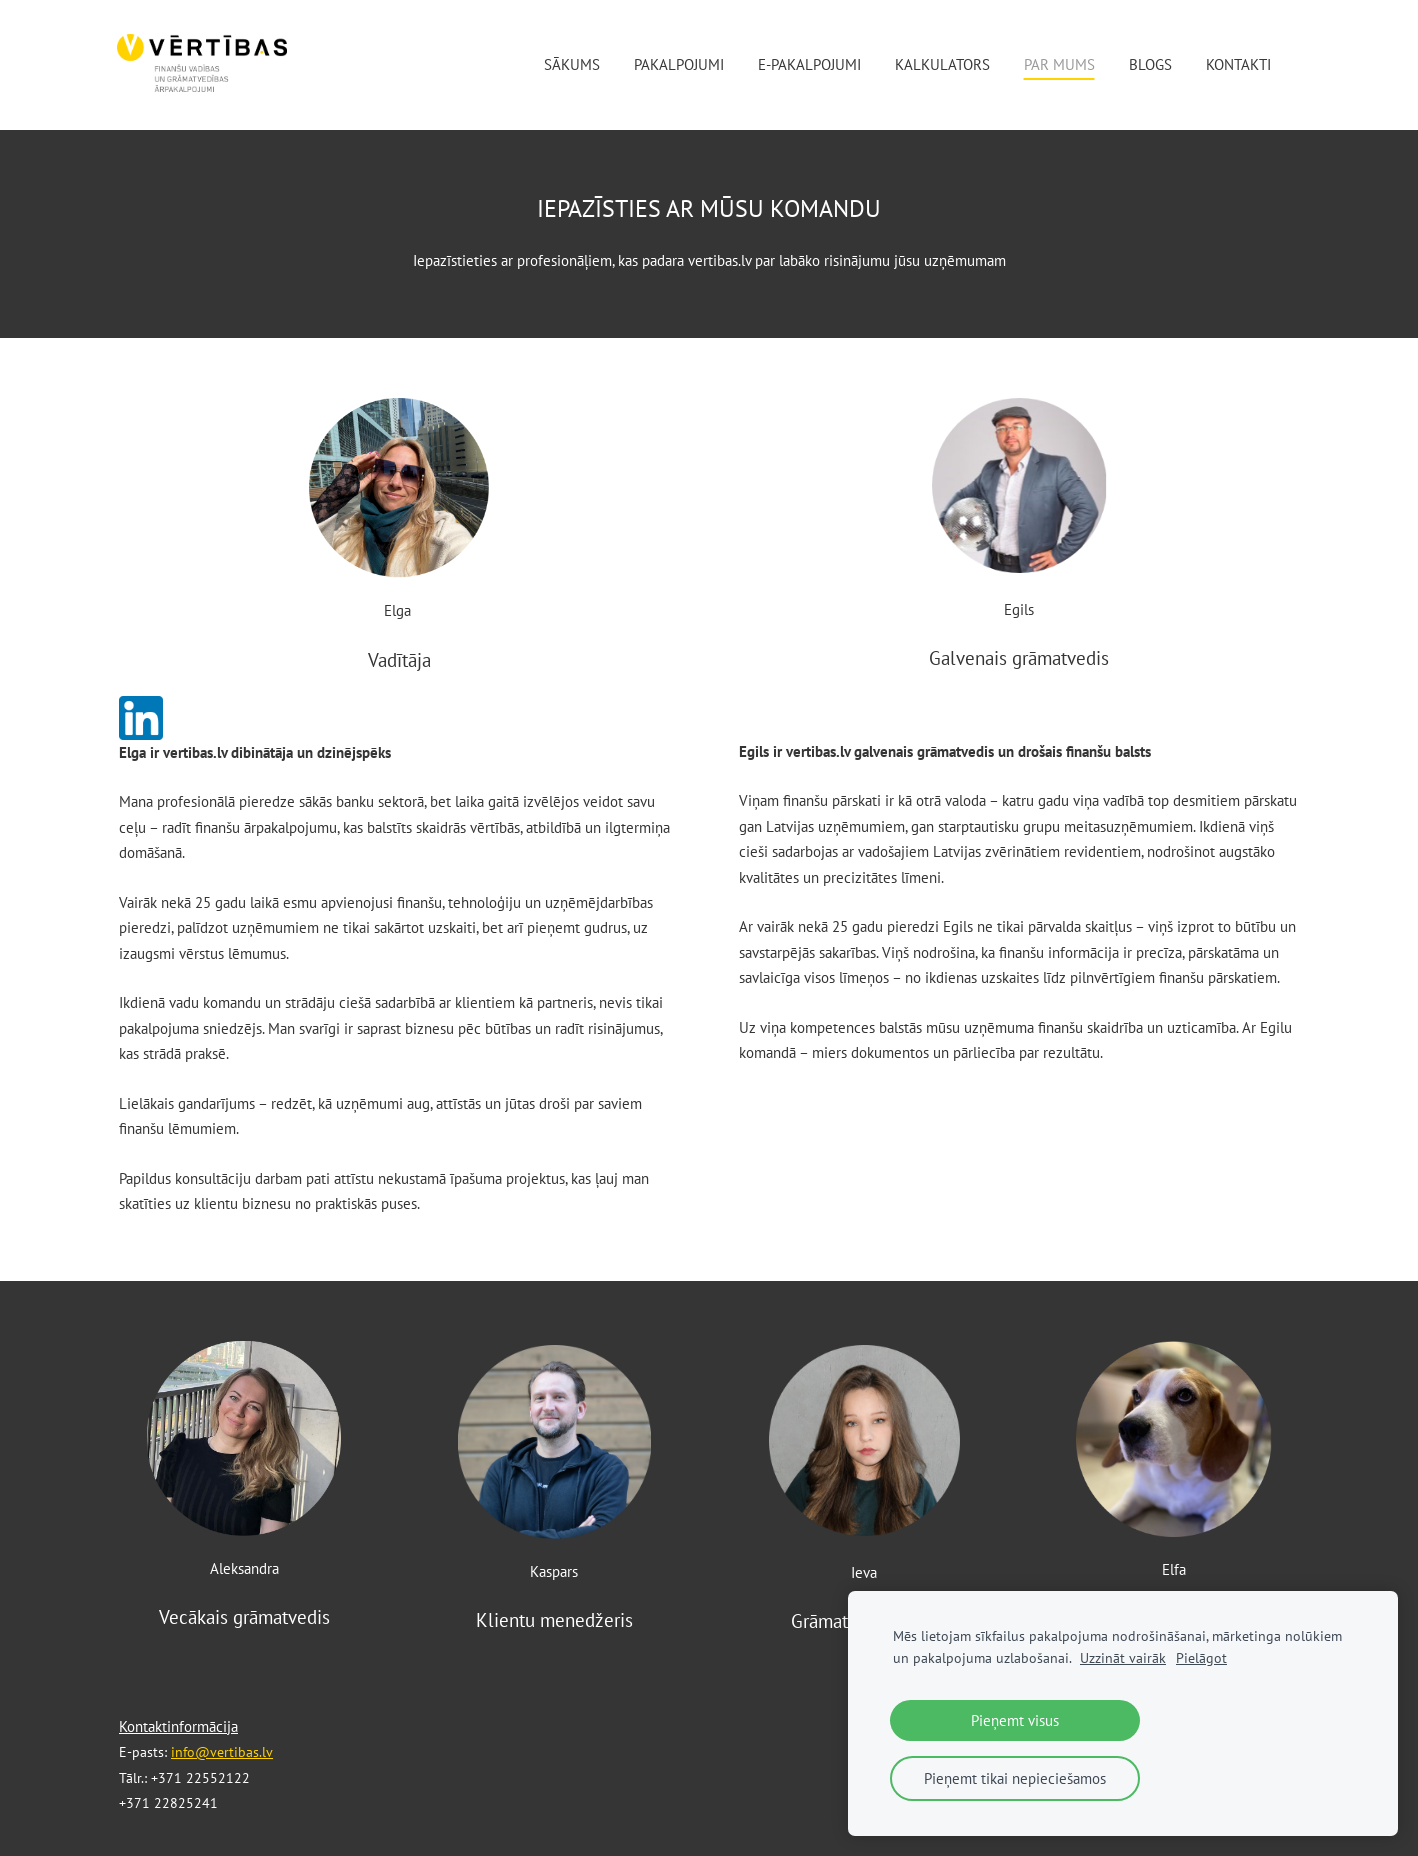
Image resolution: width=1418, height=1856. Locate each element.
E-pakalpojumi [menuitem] (807, 64)
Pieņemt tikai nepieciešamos (1015, 1778)
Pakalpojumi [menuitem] (677, 64)
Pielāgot (1201, 1658)
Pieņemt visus (1015, 1720)
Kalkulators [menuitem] (940, 64)
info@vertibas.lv (222, 1752)
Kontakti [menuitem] (1236, 64)
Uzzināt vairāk (1123, 1658)
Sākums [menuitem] (570, 64)
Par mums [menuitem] (1057, 64)
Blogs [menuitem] (1148, 64)
